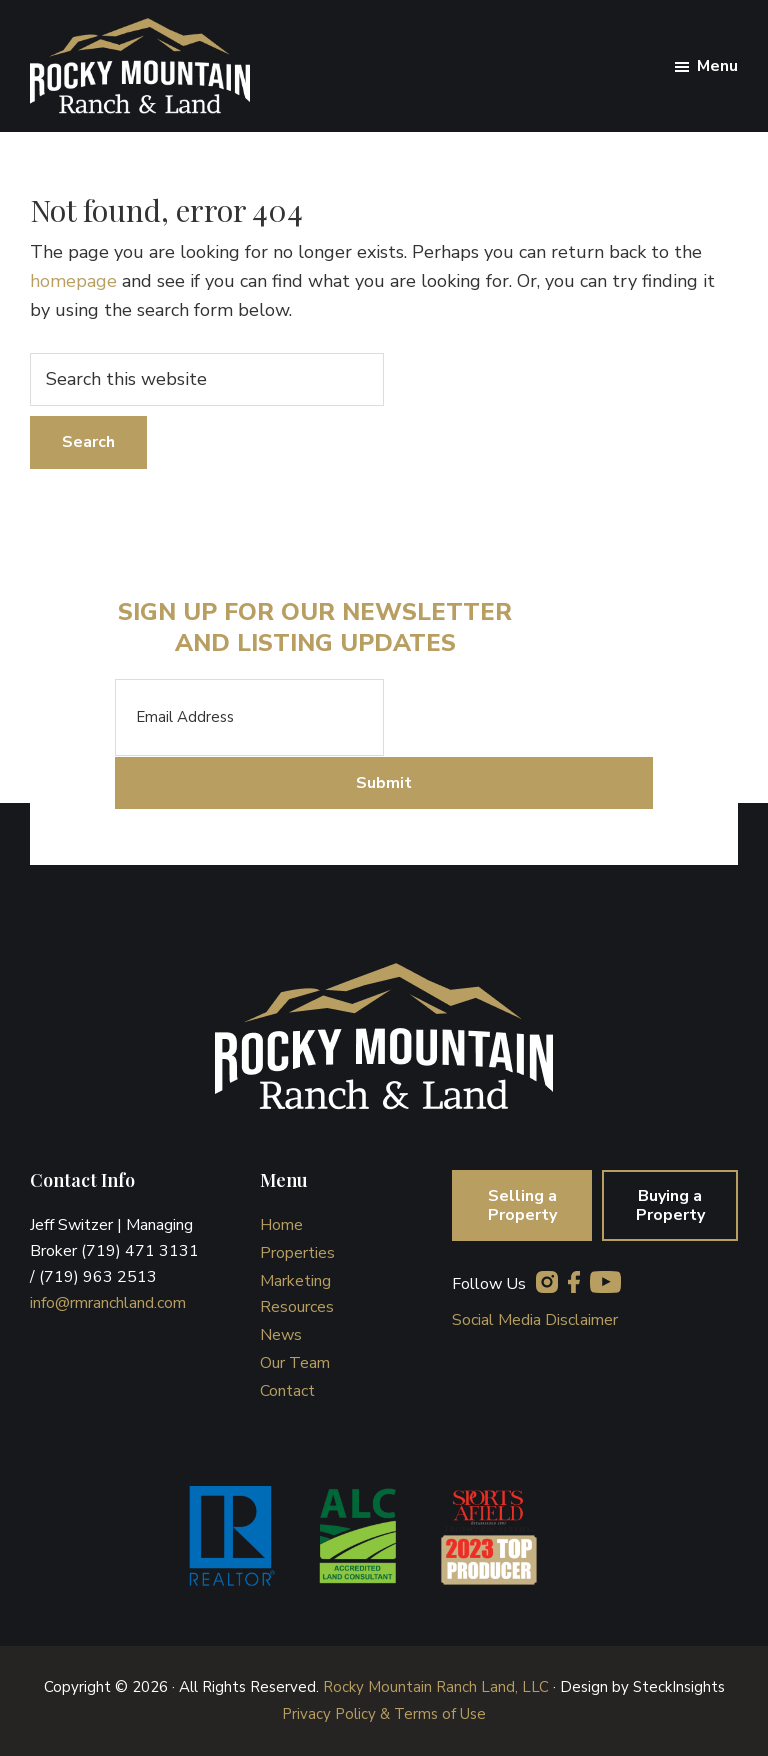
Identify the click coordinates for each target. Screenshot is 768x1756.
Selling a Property (522, 1205)
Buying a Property (670, 1205)
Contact (287, 1391)
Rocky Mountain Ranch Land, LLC (436, 1687)
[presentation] (536, 718)
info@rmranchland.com (108, 1303)
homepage (73, 281)
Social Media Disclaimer (535, 1320)
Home (281, 1225)
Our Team (295, 1363)
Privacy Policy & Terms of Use (384, 1714)
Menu (717, 66)
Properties (297, 1253)
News (281, 1335)
